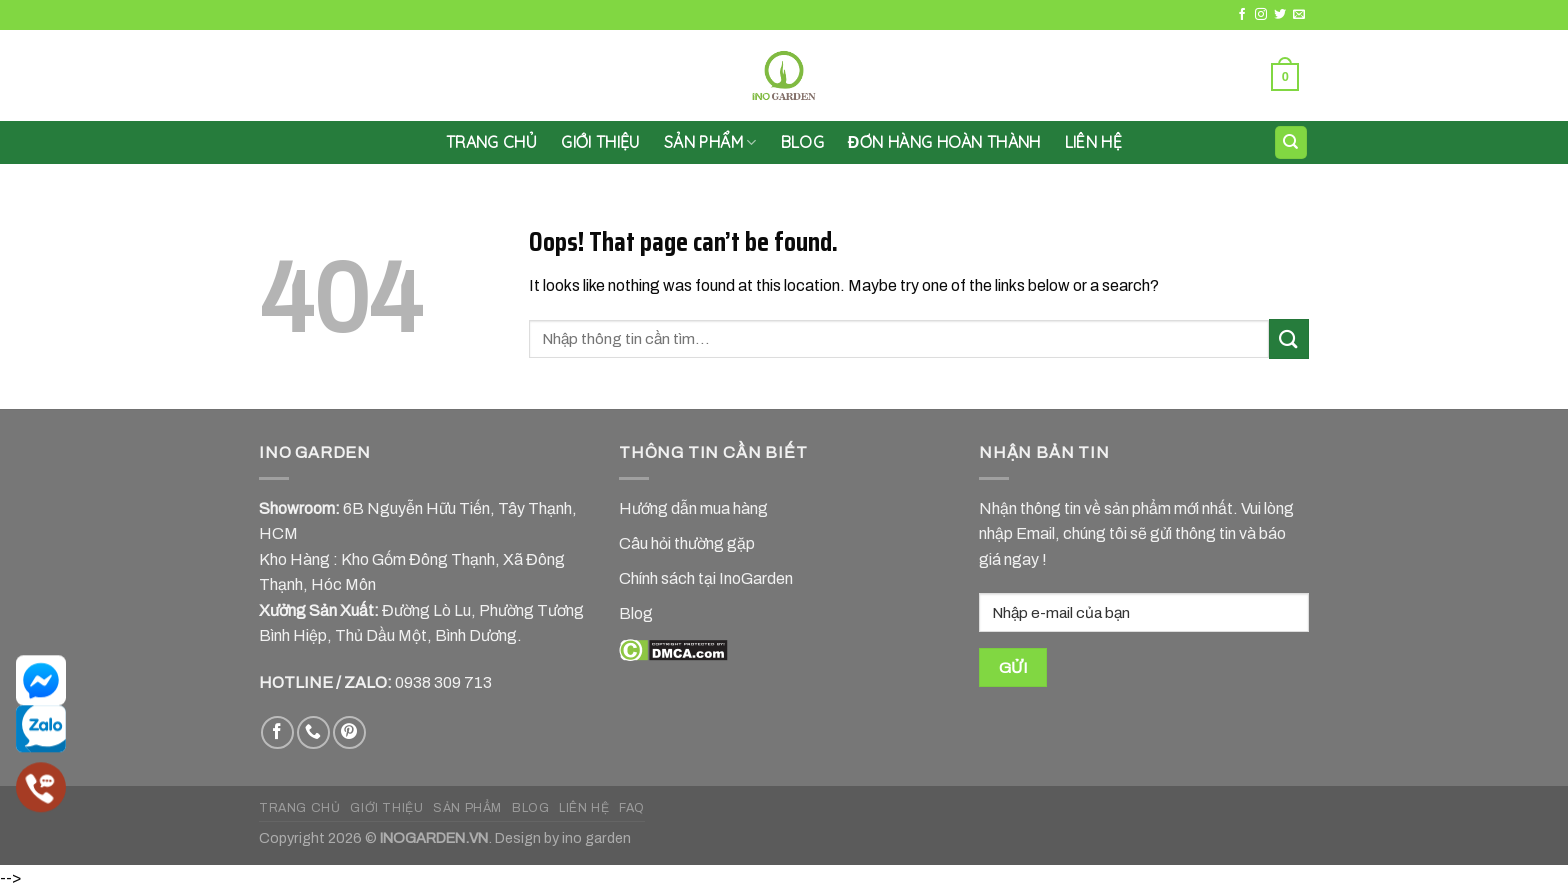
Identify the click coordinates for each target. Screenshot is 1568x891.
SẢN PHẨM (710, 142)
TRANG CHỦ (300, 808)
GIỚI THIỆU (600, 142)
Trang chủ (491, 142)
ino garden (596, 838)
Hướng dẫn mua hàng (693, 508)
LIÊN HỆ (1093, 142)
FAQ (632, 808)
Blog (802, 142)
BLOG (530, 808)
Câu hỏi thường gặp (687, 543)
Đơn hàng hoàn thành (944, 142)
